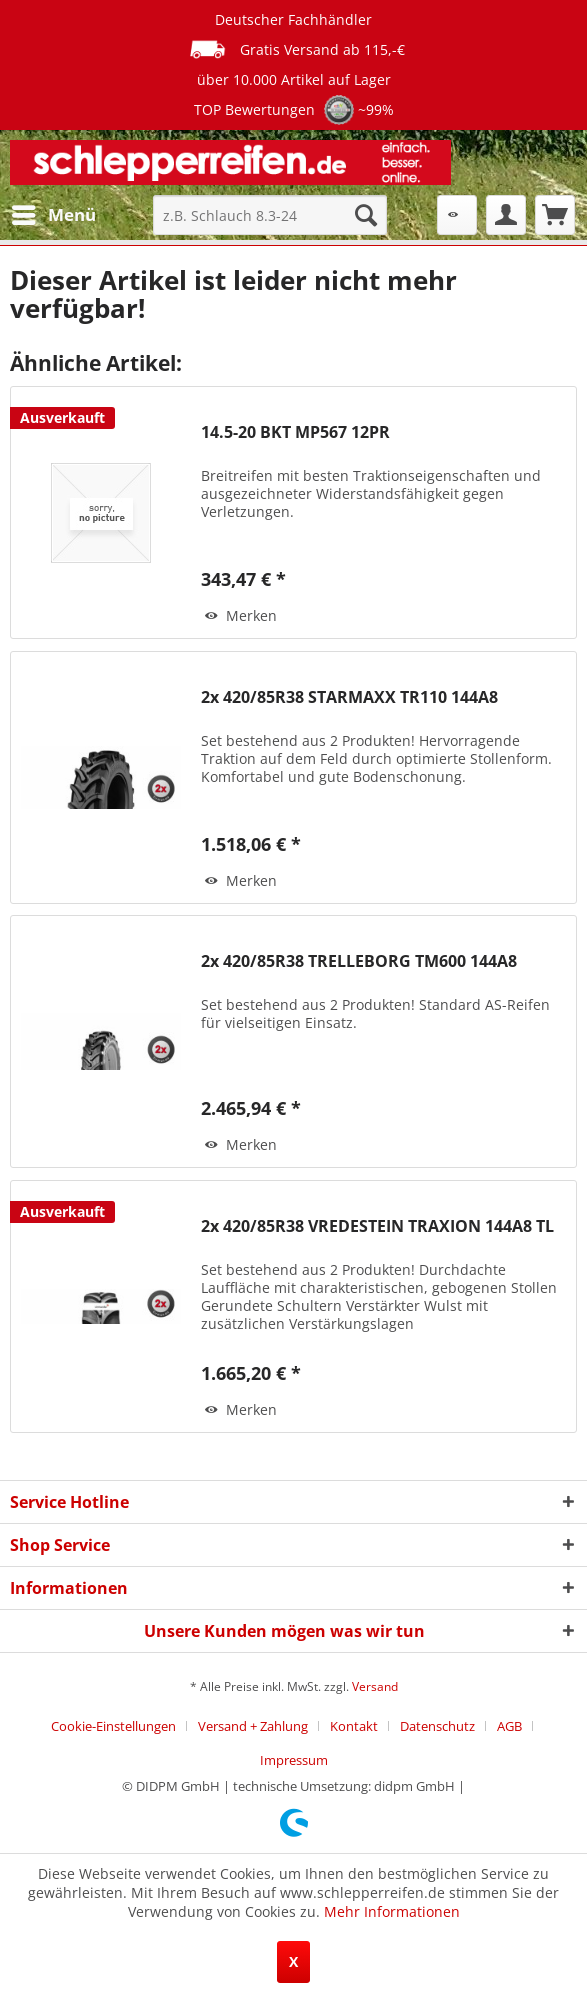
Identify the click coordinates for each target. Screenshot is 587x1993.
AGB (509, 1726)
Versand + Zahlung (253, 1726)
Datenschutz (437, 1726)
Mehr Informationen (392, 1911)
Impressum (294, 1760)
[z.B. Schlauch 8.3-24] (270, 215)
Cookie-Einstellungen (113, 1726)
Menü (54, 212)
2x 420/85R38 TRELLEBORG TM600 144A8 (359, 961)
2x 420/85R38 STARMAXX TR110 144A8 (349, 697)
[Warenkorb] (555, 215)
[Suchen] (366, 215)
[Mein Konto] (506, 215)
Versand (375, 1686)
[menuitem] (53, 215)
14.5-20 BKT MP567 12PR (295, 432)
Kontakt (354, 1726)
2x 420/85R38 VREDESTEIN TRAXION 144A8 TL (377, 1226)
